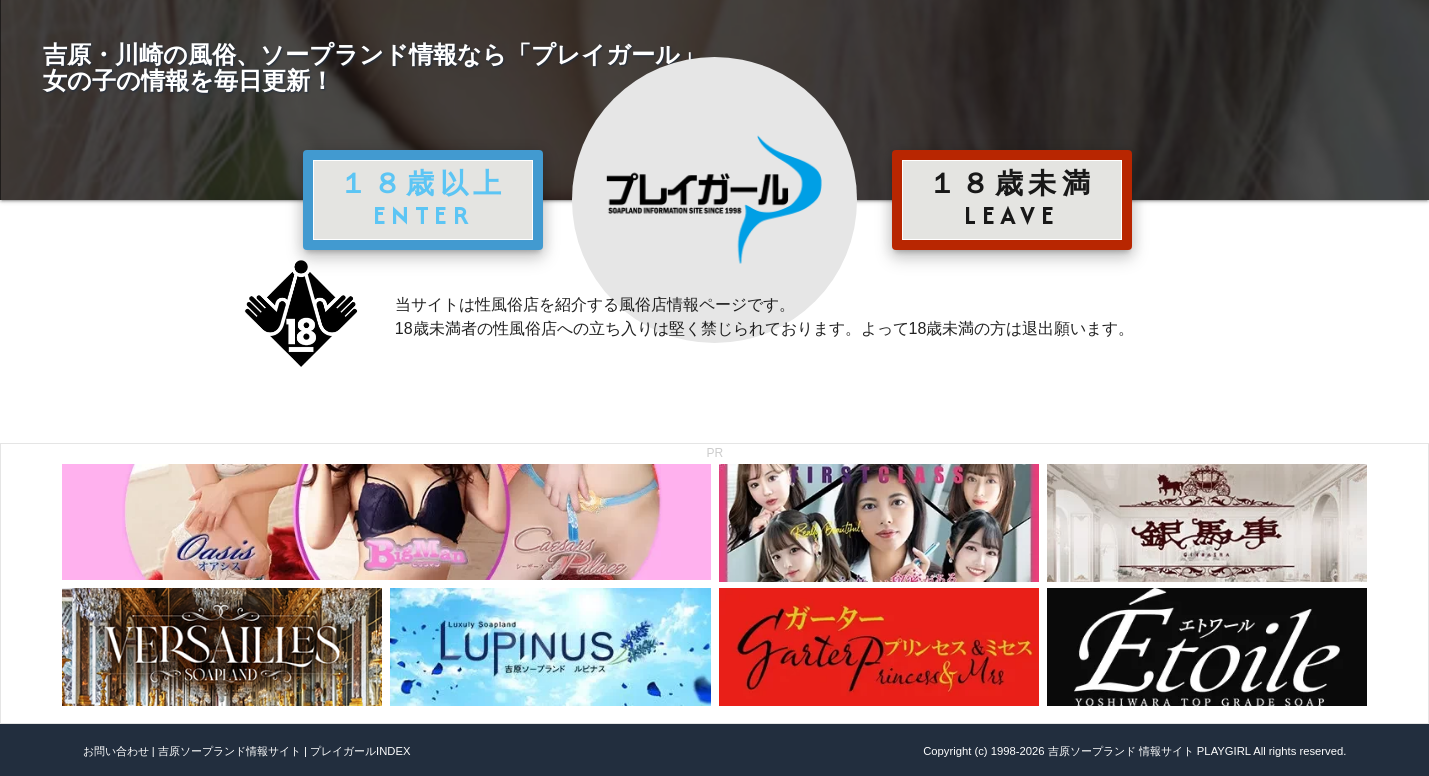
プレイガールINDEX (360, 751)
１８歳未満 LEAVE (1012, 199)
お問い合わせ (116, 751)
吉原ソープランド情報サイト (229, 751)
